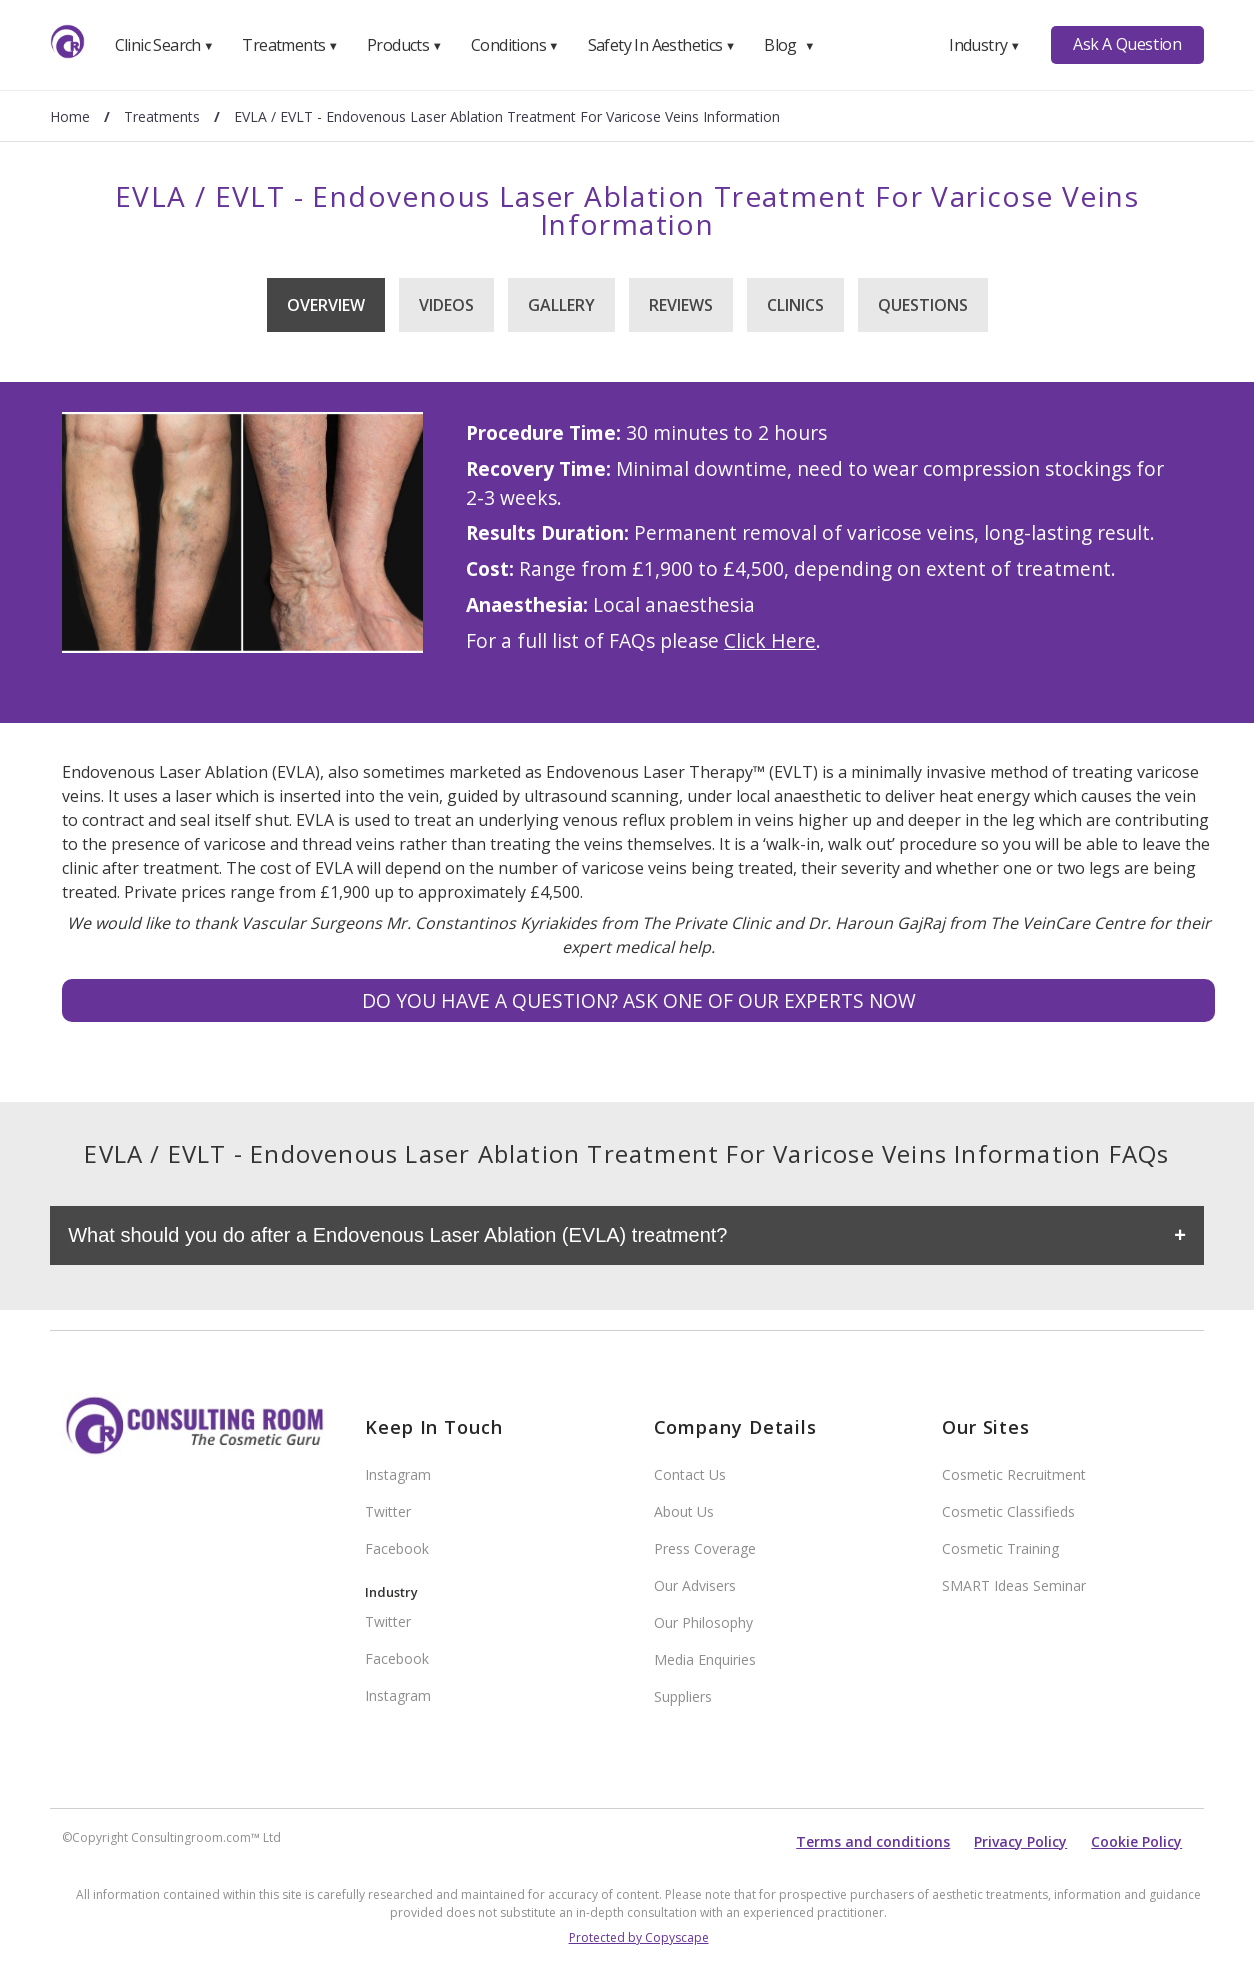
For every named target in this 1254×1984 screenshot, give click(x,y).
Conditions (515, 45)
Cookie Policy (1136, 1841)
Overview (326, 305)
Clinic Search (164, 45)
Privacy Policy (1020, 1841)
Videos (446, 305)
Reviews (681, 305)
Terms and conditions (873, 1841)
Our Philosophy (703, 1622)
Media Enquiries (705, 1659)
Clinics (795, 305)
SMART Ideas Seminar (1014, 1585)
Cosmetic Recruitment (1014, 1474)
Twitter (388, 1511)
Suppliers (683, 1696)
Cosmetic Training (1000, 1548)
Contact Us (690, 1474)
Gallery (561, 305)
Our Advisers (695, 1585)
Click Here (770, 640)
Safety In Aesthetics (662, 45)
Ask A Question (1127, 44)
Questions (923, 305)
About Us (684, 1511)
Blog (789, 45)
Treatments (290, 45)
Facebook (397, 1548)
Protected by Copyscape (639, 1937)
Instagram (398, 1474)
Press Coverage (705, 1548)
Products (404, 45)
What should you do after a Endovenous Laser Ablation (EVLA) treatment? (397, 1235)
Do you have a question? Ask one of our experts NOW (639, 1000)
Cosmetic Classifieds (1008, 1511)
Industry (984, 45)
